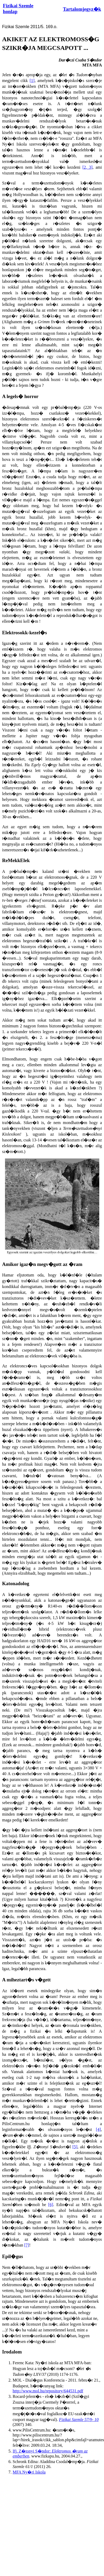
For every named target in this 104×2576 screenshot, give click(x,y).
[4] (98, 2129)
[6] (50, 2204)
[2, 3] (87, 167)
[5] (74, 2147)
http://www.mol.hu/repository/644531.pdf (48, 2391)
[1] (32, 80)
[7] (26, 2245)
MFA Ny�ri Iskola (29, 2472)
